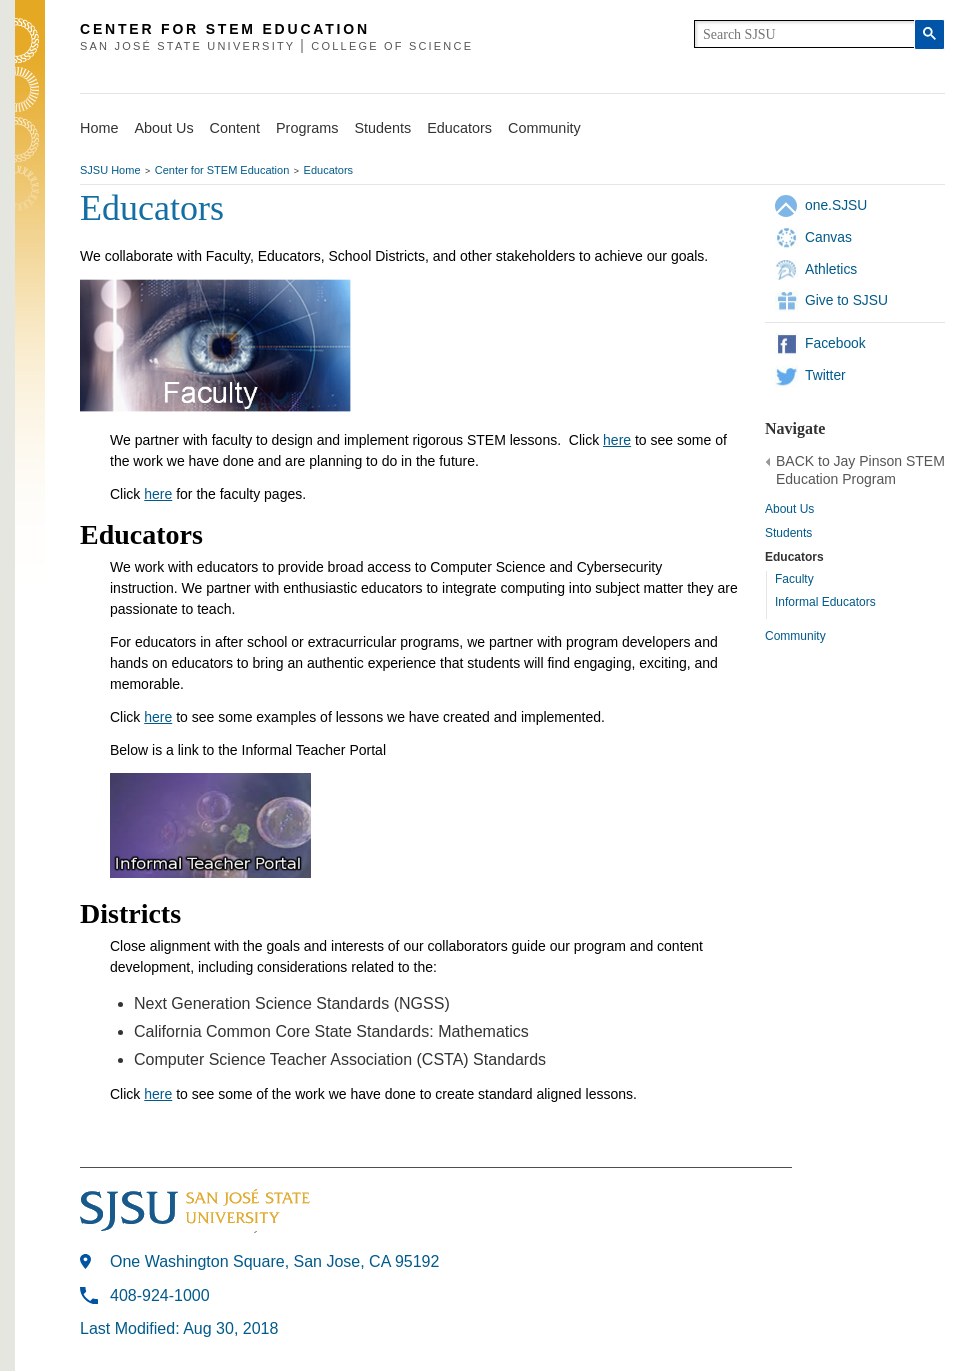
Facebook (835, 343)
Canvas (828, 237)
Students (382, 128)
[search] (804, 34)
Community (544, 128)
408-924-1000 (160, 1295)
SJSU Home (110, 170)
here (617, 440)
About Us (163, 128)
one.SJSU (836, 205)
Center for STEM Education (222, 170)
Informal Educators (825, 602)
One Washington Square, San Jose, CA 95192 (274, 1261)
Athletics (831, 269)
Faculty (794, 579)
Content (235, 128)
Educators (459, 128)
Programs (307, 128)
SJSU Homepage (30, 67)
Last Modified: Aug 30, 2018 (179, 1328)
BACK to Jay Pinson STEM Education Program (860, 470)
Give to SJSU (846, 300)
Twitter (825, 375)
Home (99, 128)
